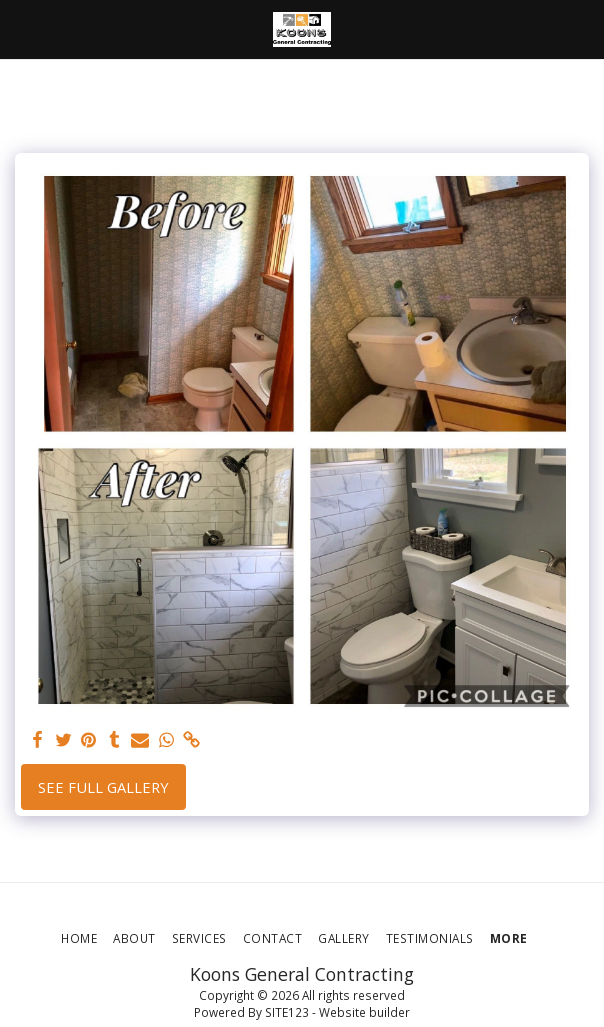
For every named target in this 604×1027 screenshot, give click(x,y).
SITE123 (287, 1012)
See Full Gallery (103, 787)
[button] (22, 28)
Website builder (364, 1012)
